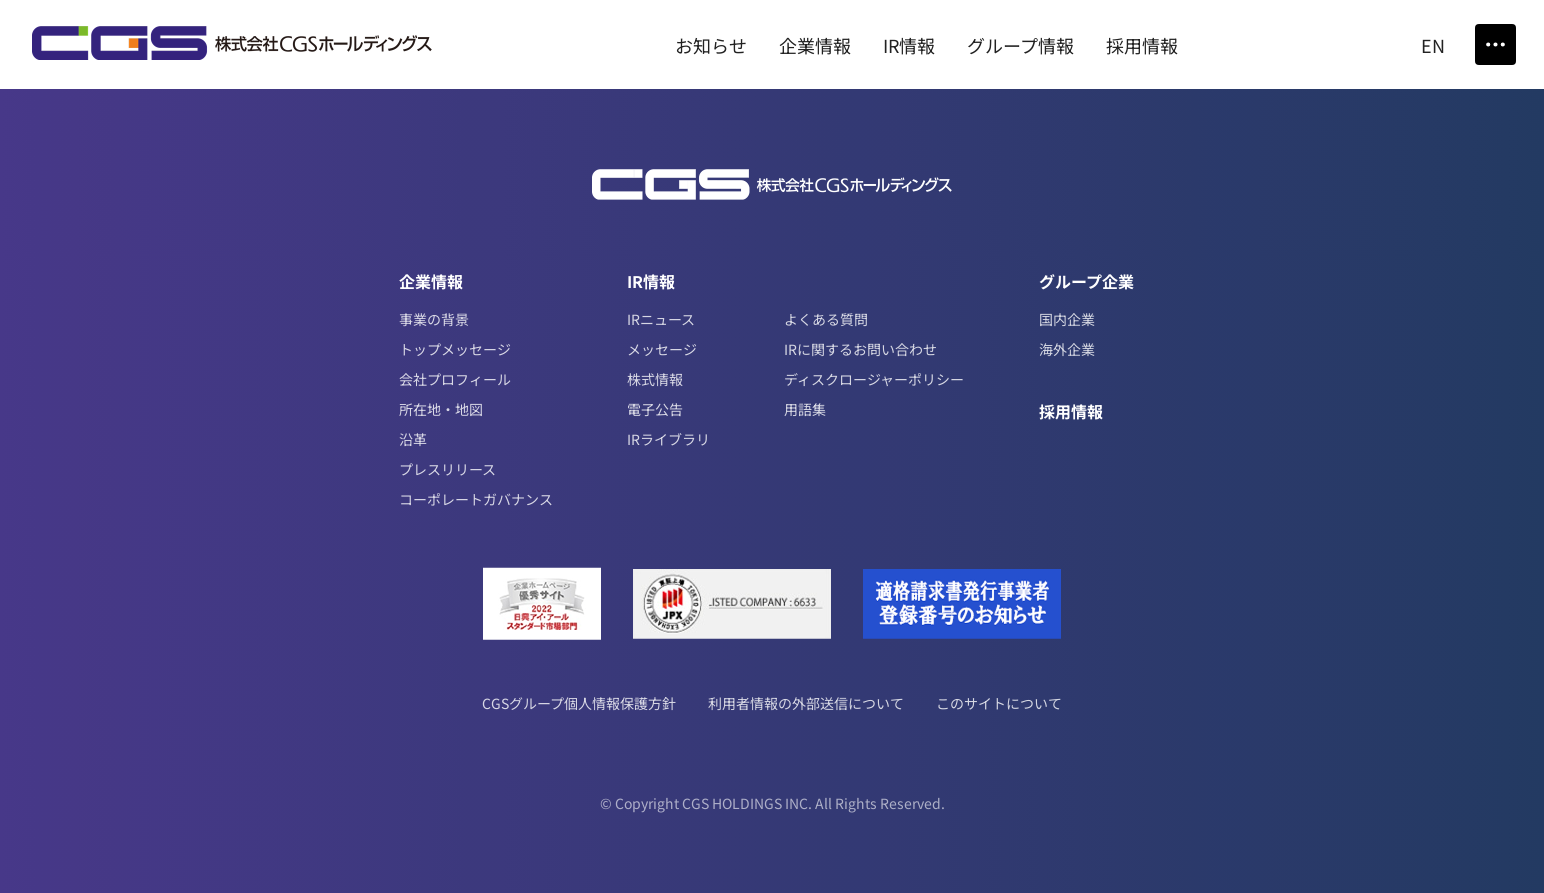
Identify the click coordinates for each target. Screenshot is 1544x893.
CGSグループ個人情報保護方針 (579, 703)
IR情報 (651, 281)
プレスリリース (447, 469)
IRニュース (661, 319)
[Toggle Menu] (1495, 44)
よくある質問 (826, 319)
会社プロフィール (455, 379)
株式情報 (655, 379)
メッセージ (662, 349)
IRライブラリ (668, 439)
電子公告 (655, 409)
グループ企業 (1086, 281)
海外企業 (1067, 349)
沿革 (413, 439)
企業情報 (431, 281)
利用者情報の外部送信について (806, 703)
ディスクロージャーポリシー (874, 379)
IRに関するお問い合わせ (860, 349)
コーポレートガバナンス (476, 499)
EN (1433, 45)
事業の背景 (434, 319)
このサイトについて (999, 703)
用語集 (805, 409)
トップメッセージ (455, 349)
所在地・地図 (441, 409)
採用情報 (1071, 411)
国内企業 (1067, 319)
